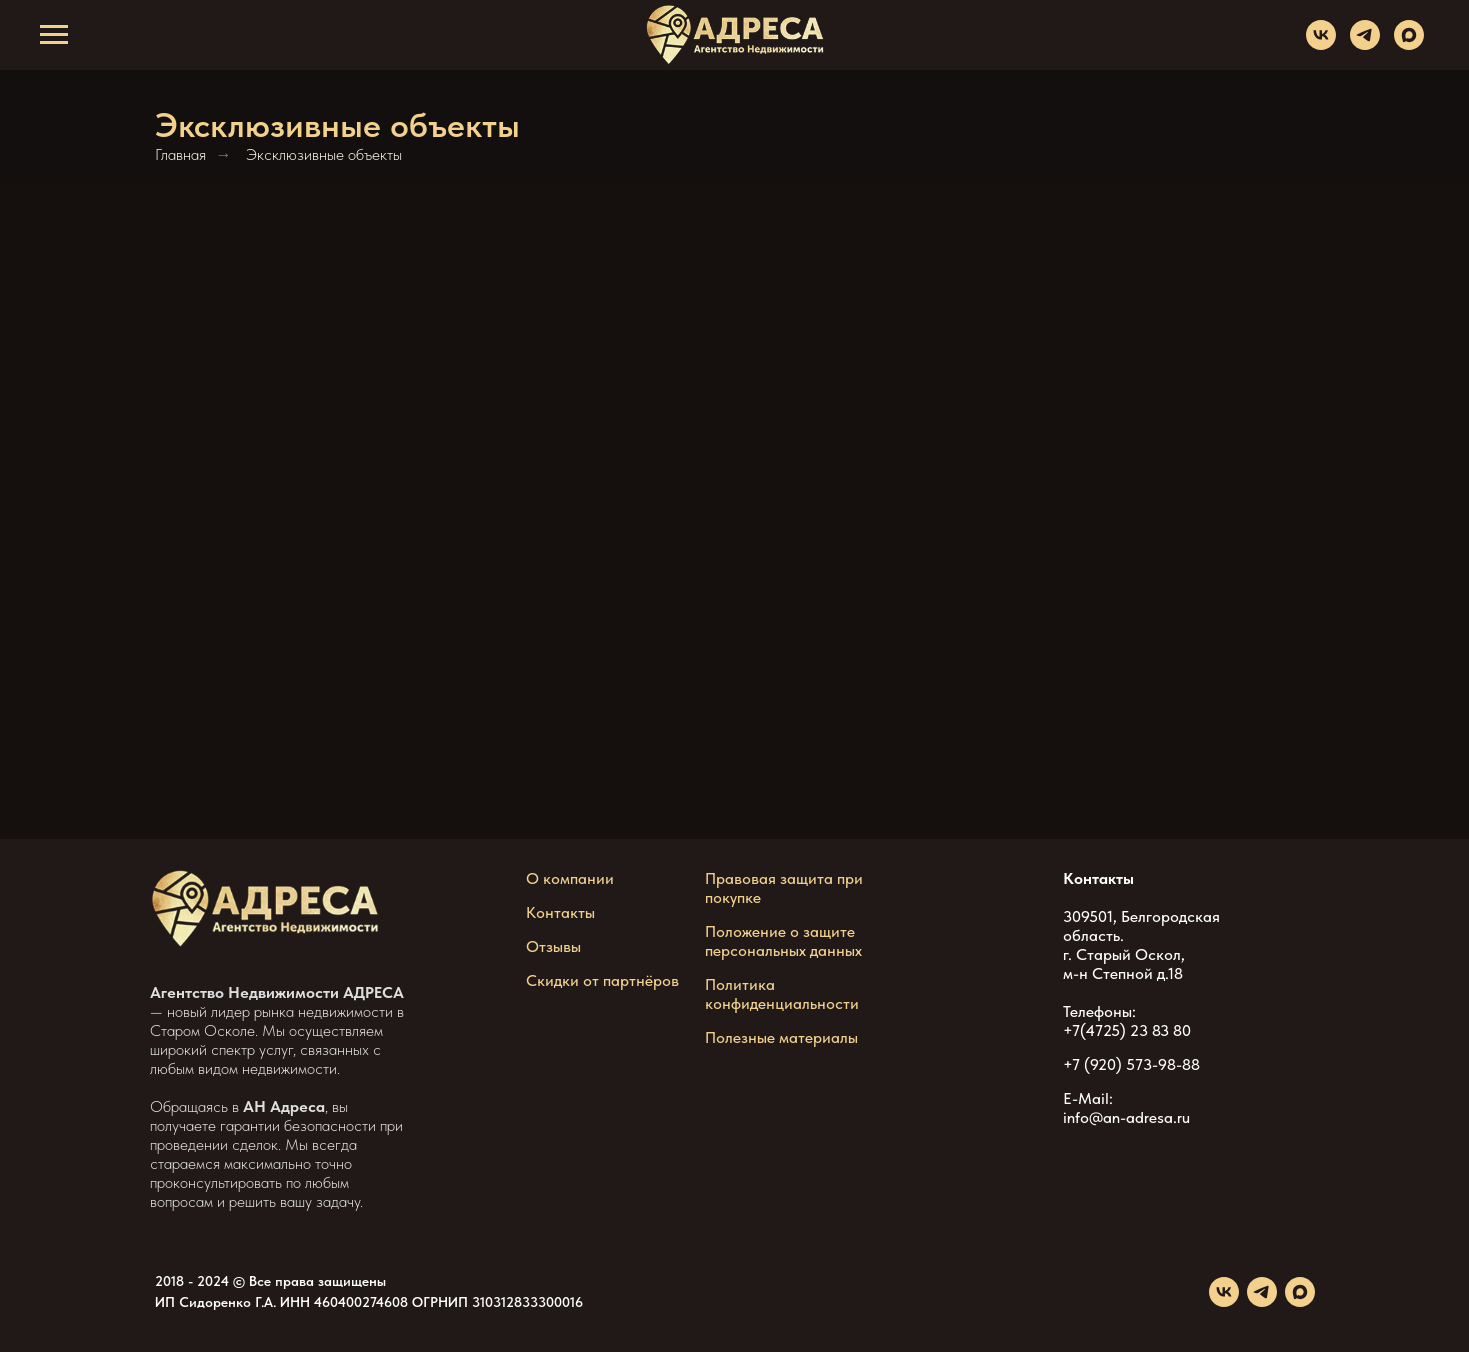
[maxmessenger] (1409, 44)
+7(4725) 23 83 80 (1127, 1030)
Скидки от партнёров (602, 980)
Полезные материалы (781, 1037)
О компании (570, 878)
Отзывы (553, 946)
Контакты (560, 912)
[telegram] (1365, 44)
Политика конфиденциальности (782, 994)
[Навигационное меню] (54, 35)
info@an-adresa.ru (1126, 1117)
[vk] (1321, 44)
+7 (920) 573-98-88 (1131, 1064)
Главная (180, 154)
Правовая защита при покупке (784, 888)
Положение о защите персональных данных (783, 941)
